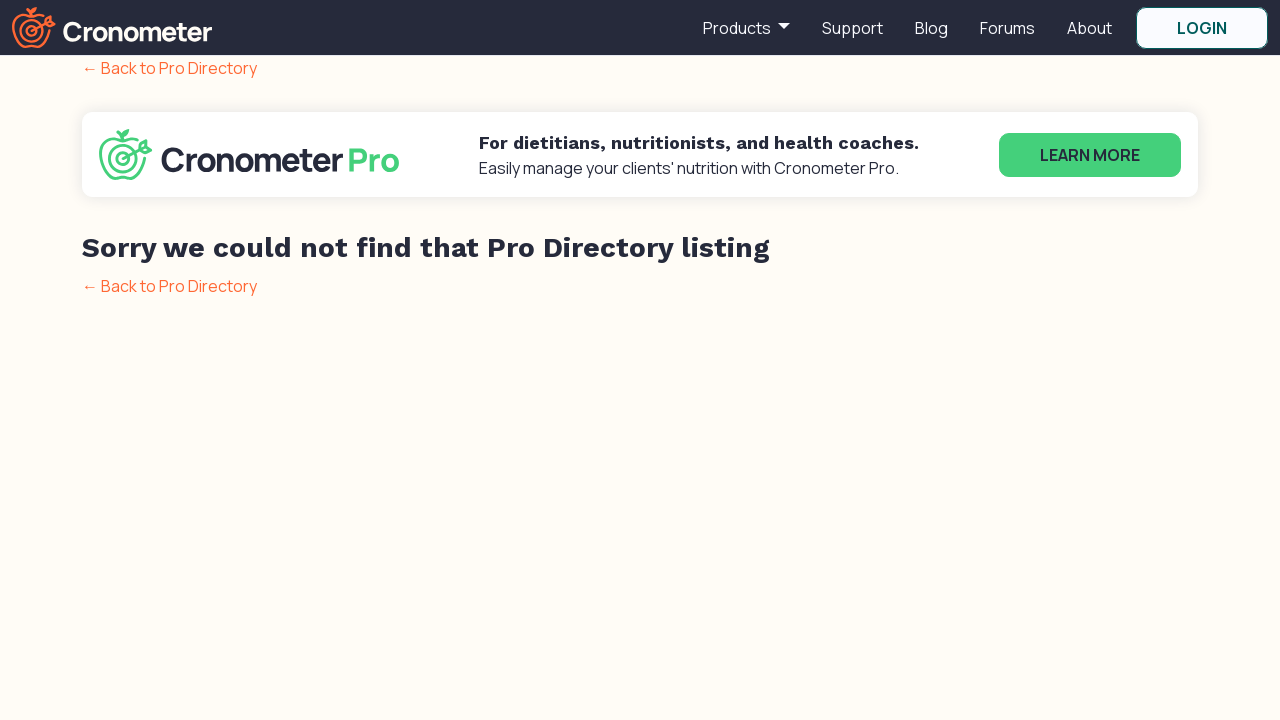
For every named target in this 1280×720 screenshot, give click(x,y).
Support (852, 28)
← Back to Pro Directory (169, 68)
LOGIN (1202, 28)
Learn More (1090, 155)
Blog (931, 28)
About (1089, 28)
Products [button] (738, 28)
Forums (1007, 28)
